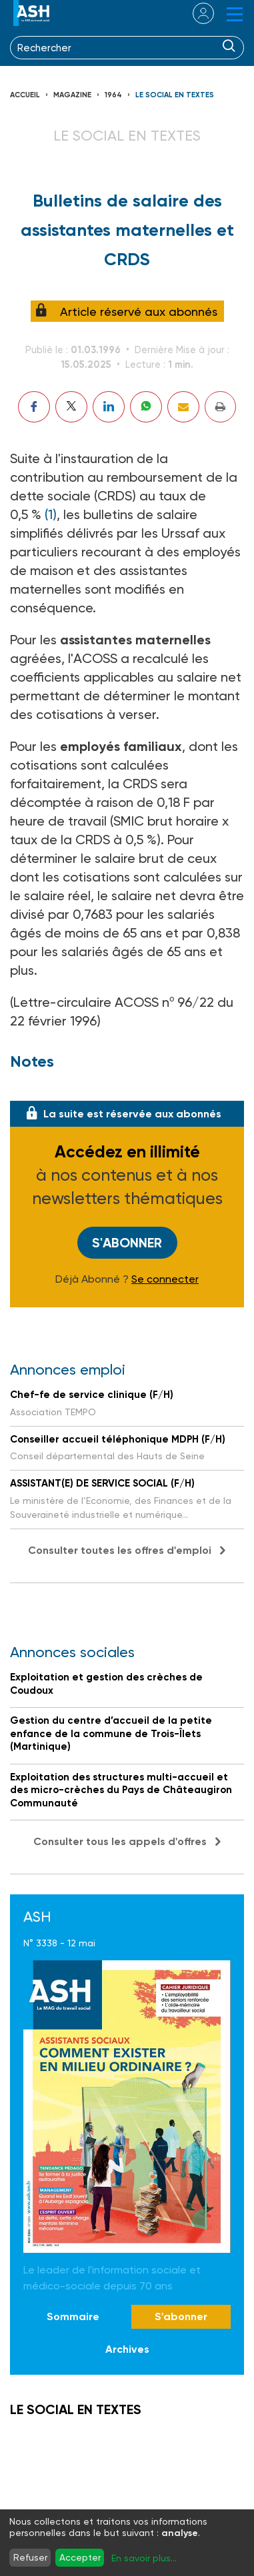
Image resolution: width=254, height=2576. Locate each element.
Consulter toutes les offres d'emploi (119, 1550)
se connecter (195, 13)
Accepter (80, 2557)
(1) (51, 514)
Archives (127, 2349)
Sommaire (73, 2316)
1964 (113, 95)
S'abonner (127, 1243)
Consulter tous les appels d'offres (120, 1841)
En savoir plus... (144, 2558)
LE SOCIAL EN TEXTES (174, 95)
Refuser (30, 2557)
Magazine (72, 95)
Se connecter (165, 1279)
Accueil (25, 95)
